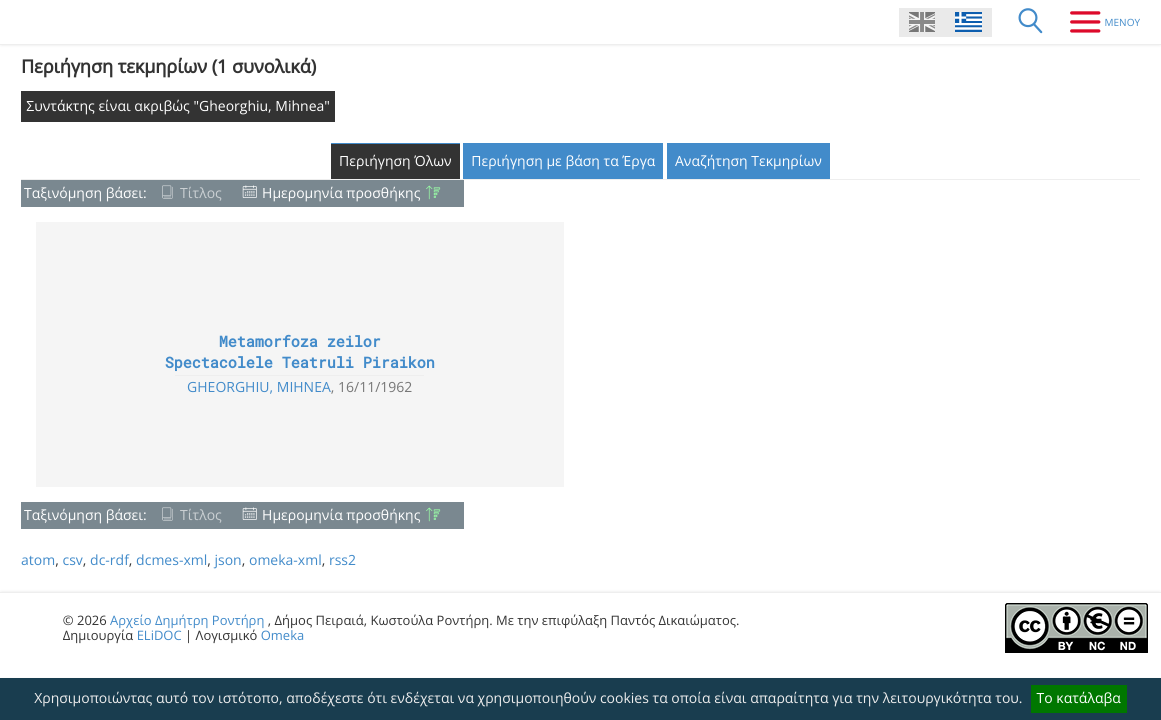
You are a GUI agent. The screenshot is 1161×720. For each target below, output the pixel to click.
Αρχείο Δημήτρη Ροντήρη (187, 620)
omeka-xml (285, 560)
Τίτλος (201, 193)
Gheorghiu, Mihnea (259, 387)
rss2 (342, 560)
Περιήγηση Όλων (395, 161)
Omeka (283, 635)
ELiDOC (159, 635)
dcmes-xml (171, 560)
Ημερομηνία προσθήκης (341, 193)
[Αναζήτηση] (1031, 22)
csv (72, 560)
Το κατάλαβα (1079, 698)
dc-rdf (109, 560)
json (227, 560)
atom (38, 560)
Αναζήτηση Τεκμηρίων (748, 161)
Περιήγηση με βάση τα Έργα (563, 161)
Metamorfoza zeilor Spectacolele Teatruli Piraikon (300, 352)
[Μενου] (1097, 22)
